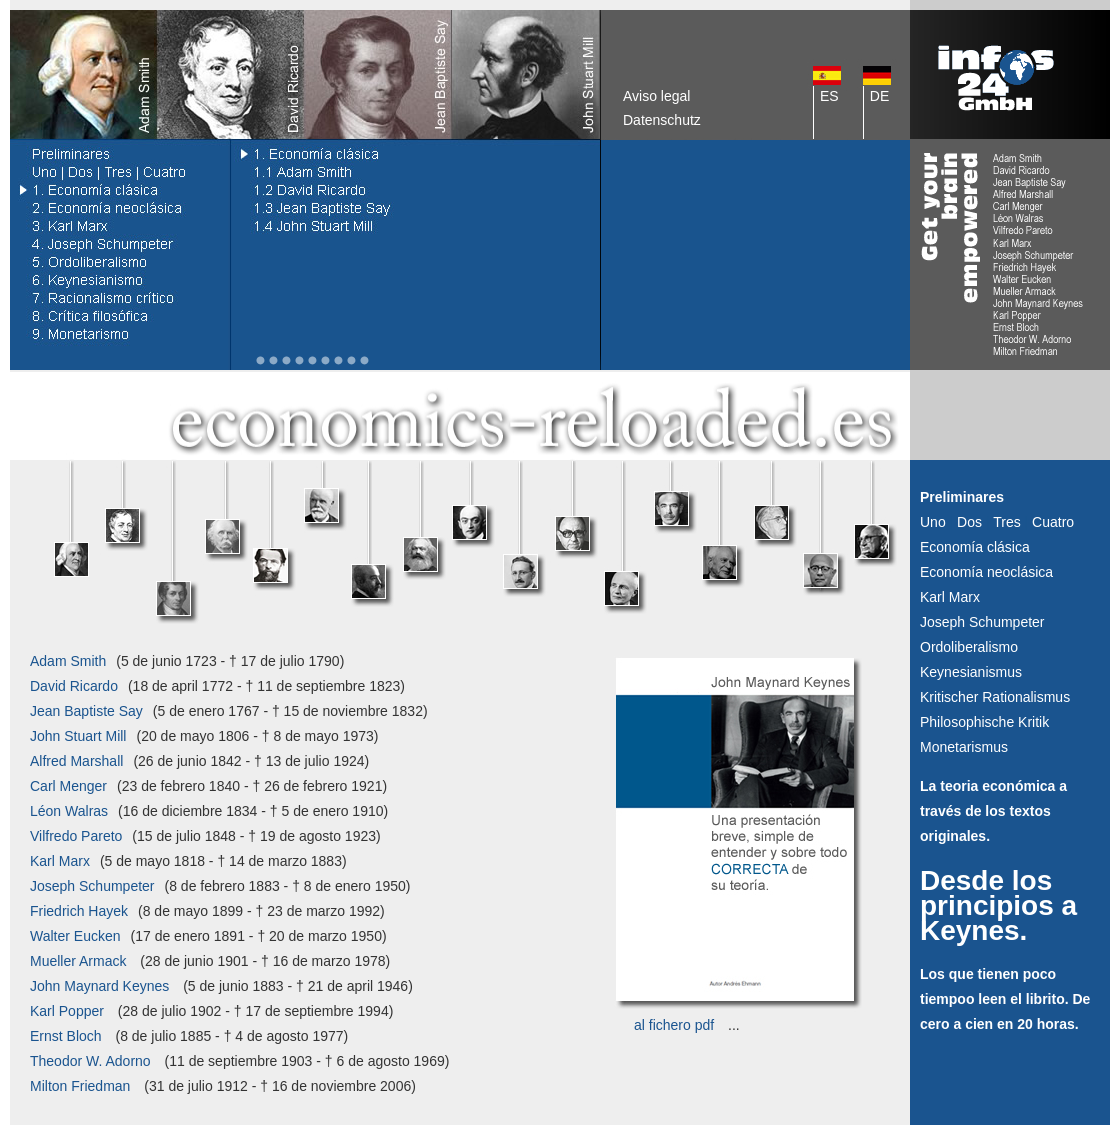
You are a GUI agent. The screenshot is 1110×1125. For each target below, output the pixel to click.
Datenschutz (662, 120)
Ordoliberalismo (969, 647)
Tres (1006, 522)
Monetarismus (964, 747)
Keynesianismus (971, 672)
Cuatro (1053, 522)
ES (829, 96)
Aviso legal (656, 96)
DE (879, 96)
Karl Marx (950, 597)
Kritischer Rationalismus (995, 697)
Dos (969, 522)
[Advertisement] (755, 255)
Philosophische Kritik (984, 722)
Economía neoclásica (986, 572)
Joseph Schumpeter (982, 622)
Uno (933, 522)
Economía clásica (975, 547)
